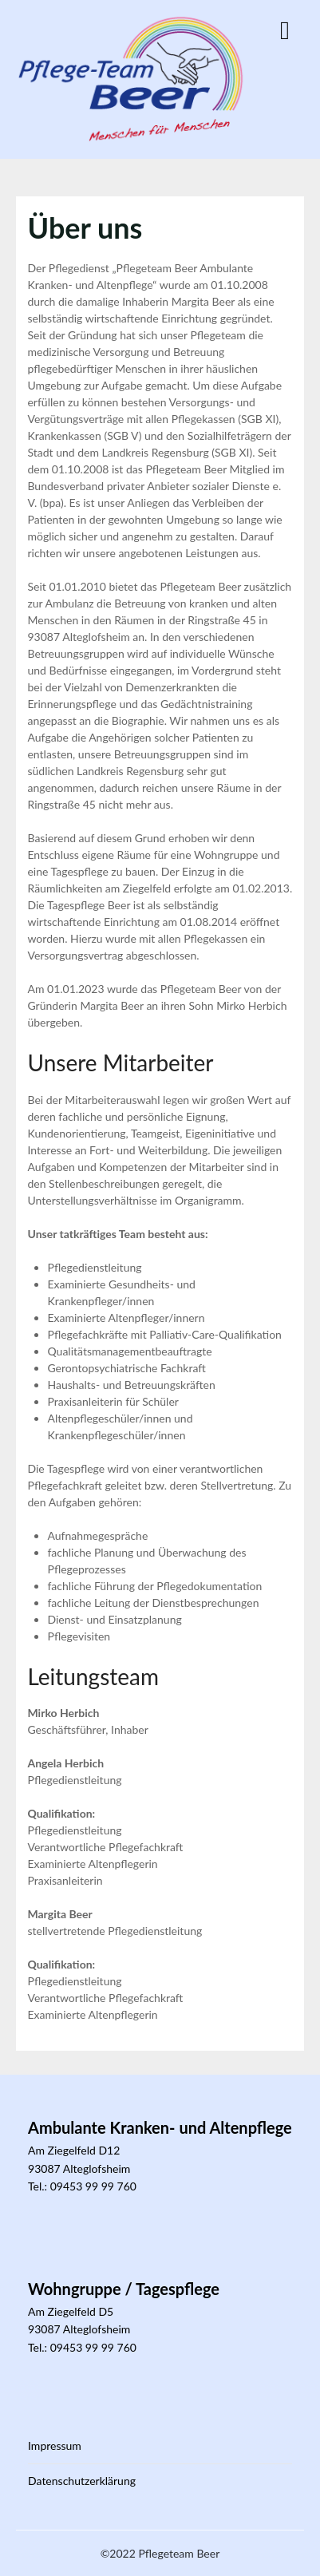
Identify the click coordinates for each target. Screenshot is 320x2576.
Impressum (54, 2445)
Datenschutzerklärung (82, 2480)
